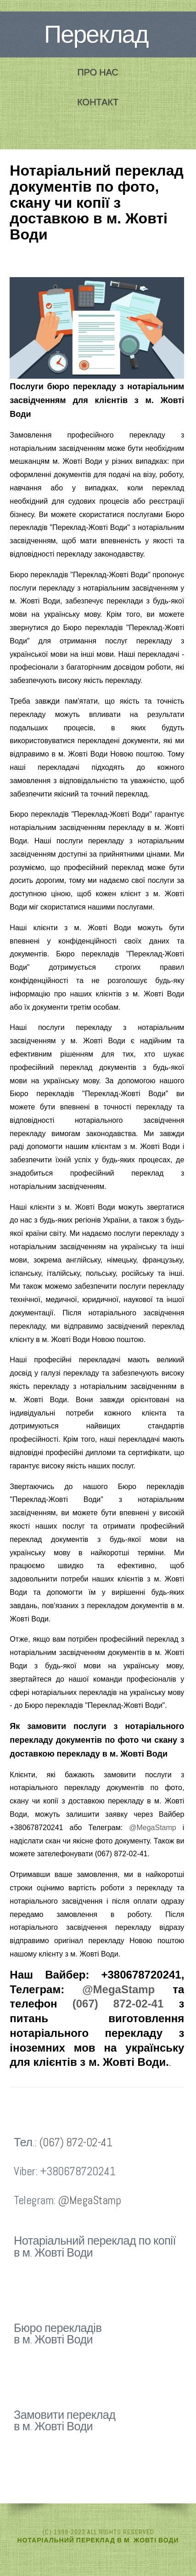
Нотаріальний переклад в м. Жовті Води (98, 2540)
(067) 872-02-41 (118, 2003)
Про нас (97, 72)
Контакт (97, 102)
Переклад (96, 34)
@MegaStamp (152, 1827)
